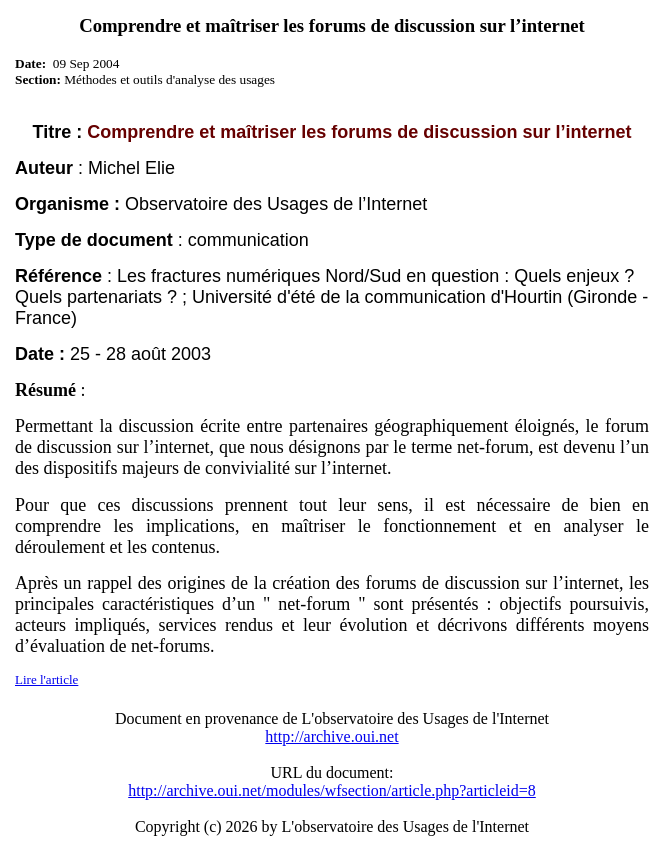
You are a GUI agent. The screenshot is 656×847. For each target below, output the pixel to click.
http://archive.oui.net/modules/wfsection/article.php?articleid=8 (332, 790)
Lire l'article (46, 679)
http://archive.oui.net (331, 736)
